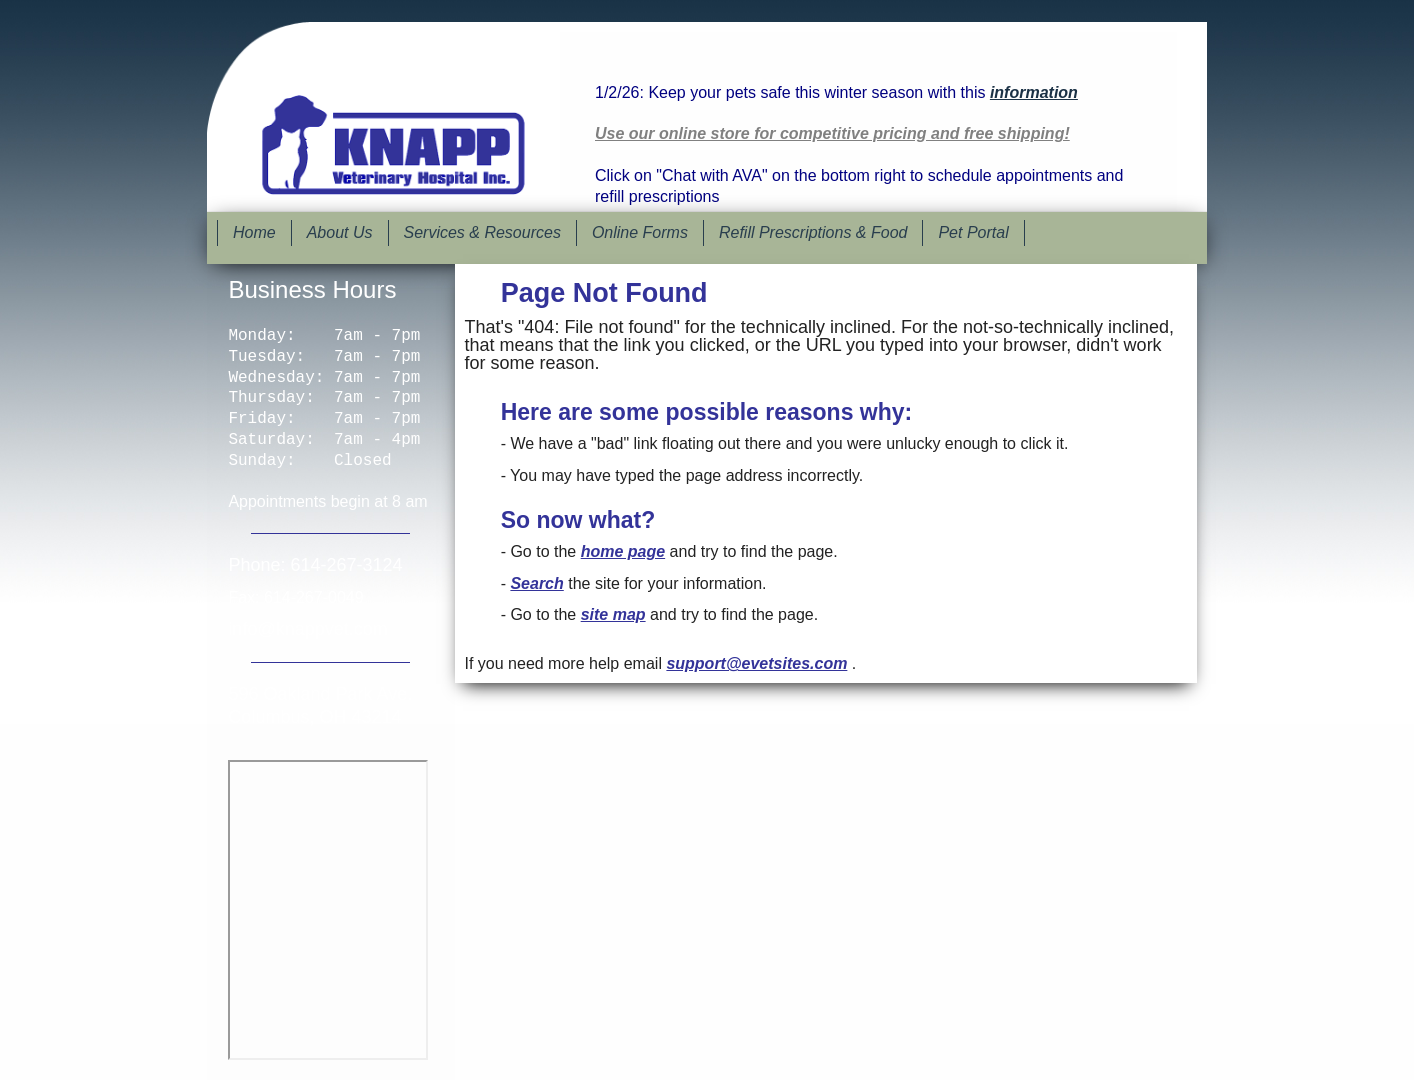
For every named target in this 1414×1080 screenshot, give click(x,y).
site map (613, 614)
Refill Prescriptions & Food (813, 232)
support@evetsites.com (756, 663)
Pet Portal (973, 232)
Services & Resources (482, 232)
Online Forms (640, 232)
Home (254, 232)
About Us (340, 232)
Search (536, 583)
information (1034, 92)
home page (623, 551)
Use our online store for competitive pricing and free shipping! (832, 133)
